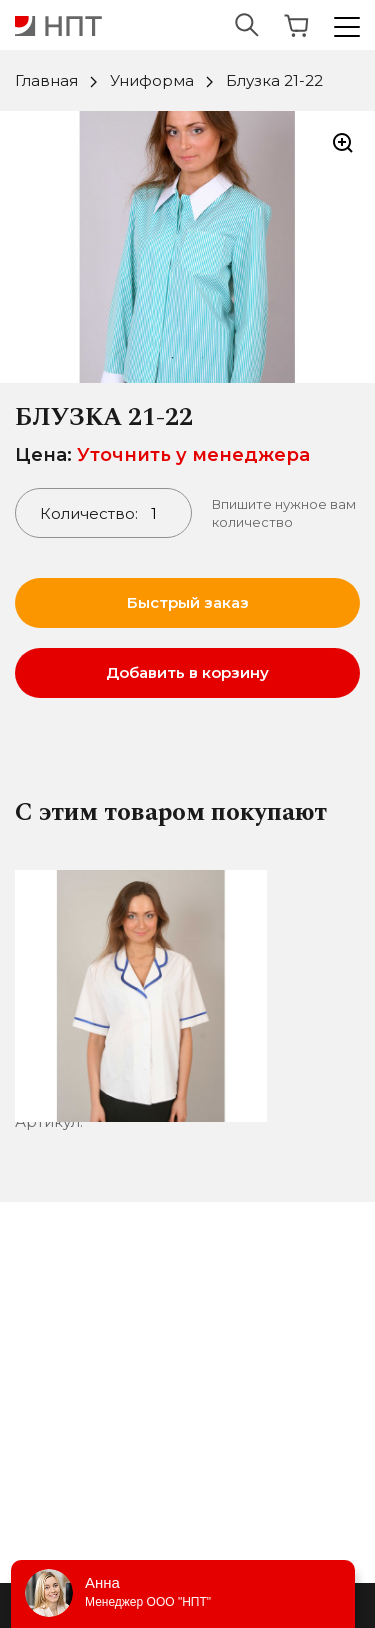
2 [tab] (203, 358)
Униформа (152, 80)
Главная (46, 80)
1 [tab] (173, 358)
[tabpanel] (187, 247)
